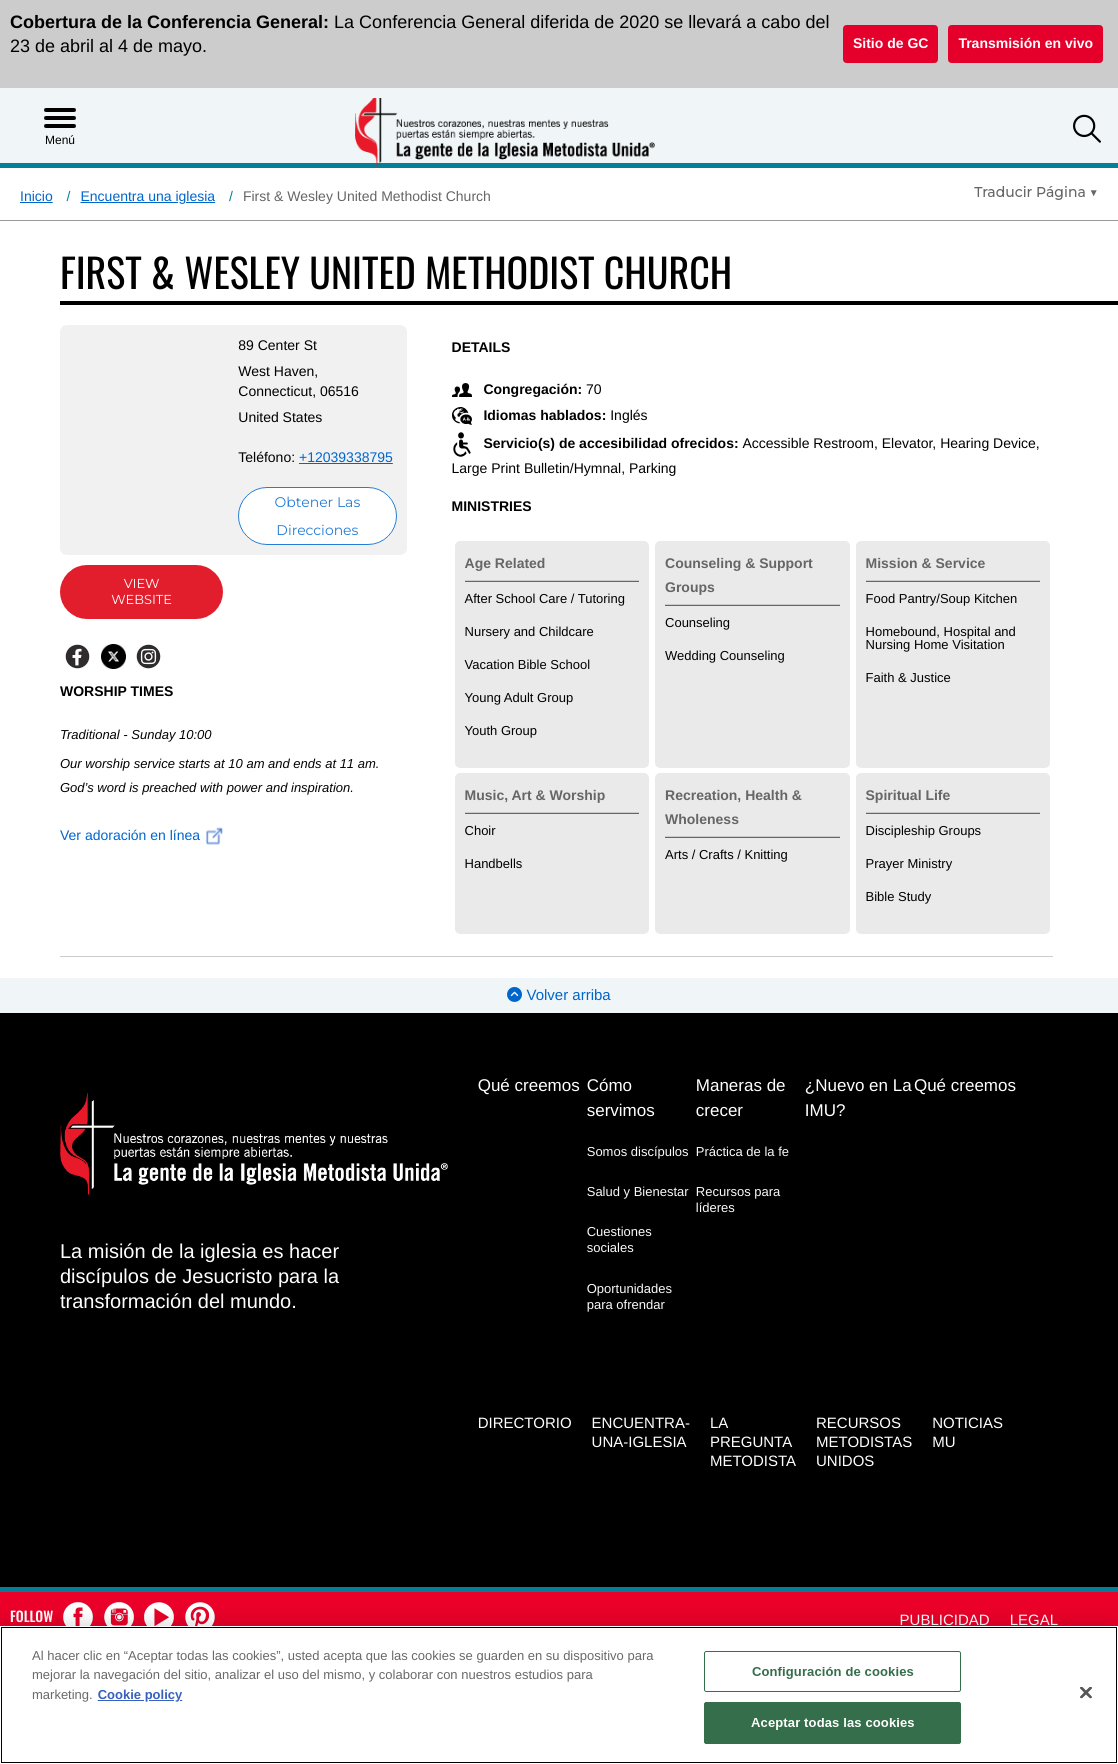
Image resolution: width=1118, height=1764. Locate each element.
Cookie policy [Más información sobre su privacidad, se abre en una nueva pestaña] (140, 1694)
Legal (1034, 1620)
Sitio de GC (890, 43)
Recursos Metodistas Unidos (864, 1442)
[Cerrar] (1086, 1692)
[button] (1087, 131)
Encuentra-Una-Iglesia (641, 1433)
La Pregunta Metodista (753, 1442)
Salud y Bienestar (638, 1191)
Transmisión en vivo (1025, 43)
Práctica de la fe (742, 1151)
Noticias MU (967, 1433)
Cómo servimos (621, 1098)
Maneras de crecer (741, 1098)
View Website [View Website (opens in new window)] (141, 592)
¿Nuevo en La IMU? (858, 1098)
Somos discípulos (638, 1151)
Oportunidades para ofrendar (629, 1296)
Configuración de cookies (833, 1671)
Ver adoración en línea (142, 835)
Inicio (36, 196)
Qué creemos (529, 1085)
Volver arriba (558, 995)
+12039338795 (346, 457)
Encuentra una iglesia (147, 196)
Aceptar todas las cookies (833, 1722)
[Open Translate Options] (1036, 192)
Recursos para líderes (738, 1199)
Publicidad (945, 1620)
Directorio (525, 1423)
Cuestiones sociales (619, 1239)
